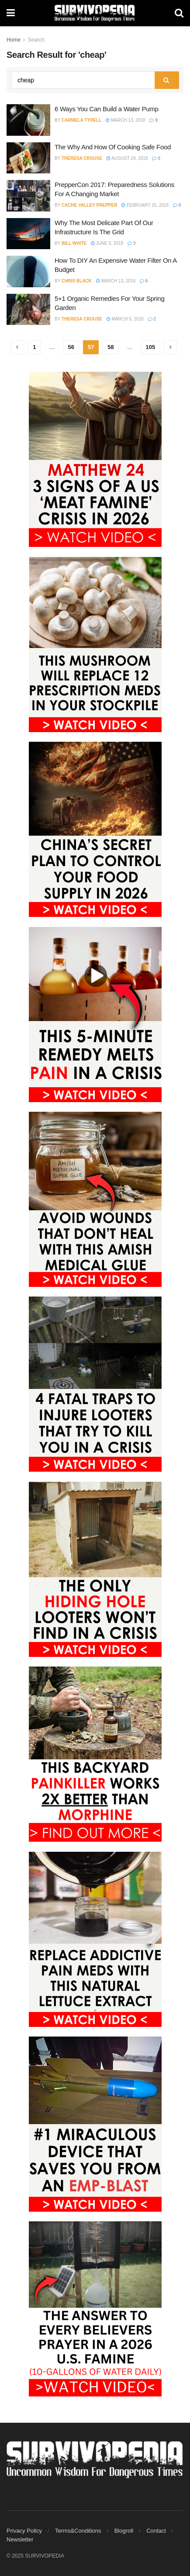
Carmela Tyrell (81, 120)
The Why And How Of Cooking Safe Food (113, 147)
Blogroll (123, 2530)
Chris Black (77, 280)
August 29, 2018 (127, 158)
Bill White (74, 243)
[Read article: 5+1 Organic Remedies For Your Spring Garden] (28, 309)
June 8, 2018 (107, 243)
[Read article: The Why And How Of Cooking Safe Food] (28, 158)
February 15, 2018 (145, 205)
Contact (156, 2530)
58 (110, 347)
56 (71, 347)
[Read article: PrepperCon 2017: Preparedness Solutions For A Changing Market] (28, 195)
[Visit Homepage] (95, 13)
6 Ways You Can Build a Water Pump (106, 109)
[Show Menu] (11, 13)
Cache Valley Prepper (89, 205)
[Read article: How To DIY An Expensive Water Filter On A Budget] (28, 271)
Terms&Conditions (78, 2530)
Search (36, 40)
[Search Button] (179, 13)
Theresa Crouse (82, 158)
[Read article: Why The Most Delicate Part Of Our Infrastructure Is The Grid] (28, 234)
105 (150, 347)
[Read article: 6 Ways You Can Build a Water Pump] (28, 120)
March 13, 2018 (125, 120)
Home (14, 40)
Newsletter (20, 2539)
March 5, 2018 (125, 319)
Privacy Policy (24, 2530)
